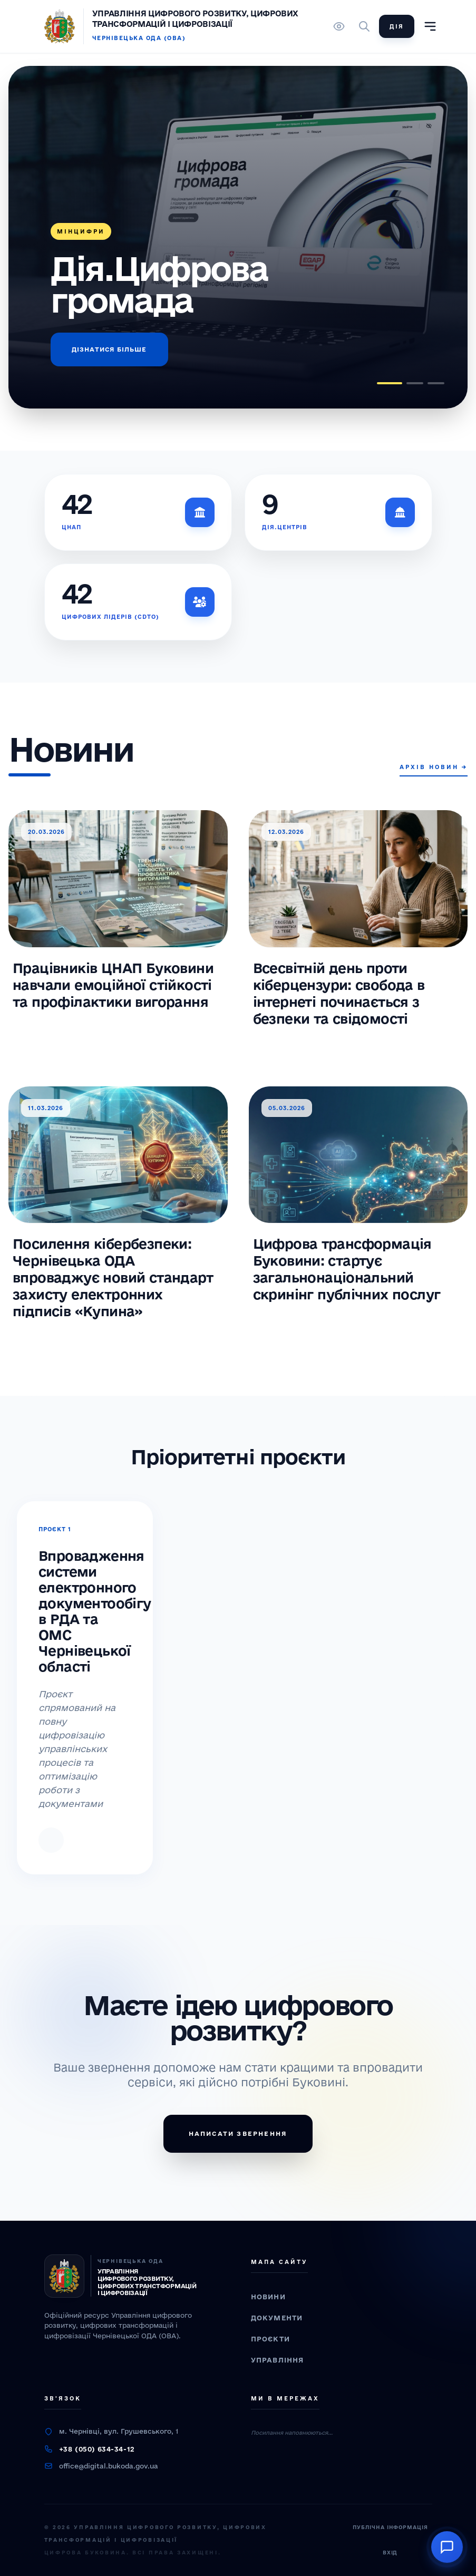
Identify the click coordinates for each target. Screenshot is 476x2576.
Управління (277, 2360)
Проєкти (270, 2338)
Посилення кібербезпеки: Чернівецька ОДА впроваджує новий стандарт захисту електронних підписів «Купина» (113, 1277)
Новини (268, 2296)
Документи (277, 2317)
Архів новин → (434, 767)
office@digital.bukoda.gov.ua (108, 2466)
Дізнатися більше (109, 349)
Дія (397, 26)
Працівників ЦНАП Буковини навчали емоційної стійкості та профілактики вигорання (113, 984)
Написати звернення (238, 2133)
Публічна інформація (390, 2527)
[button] (389, 383)
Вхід (390, 2552)
